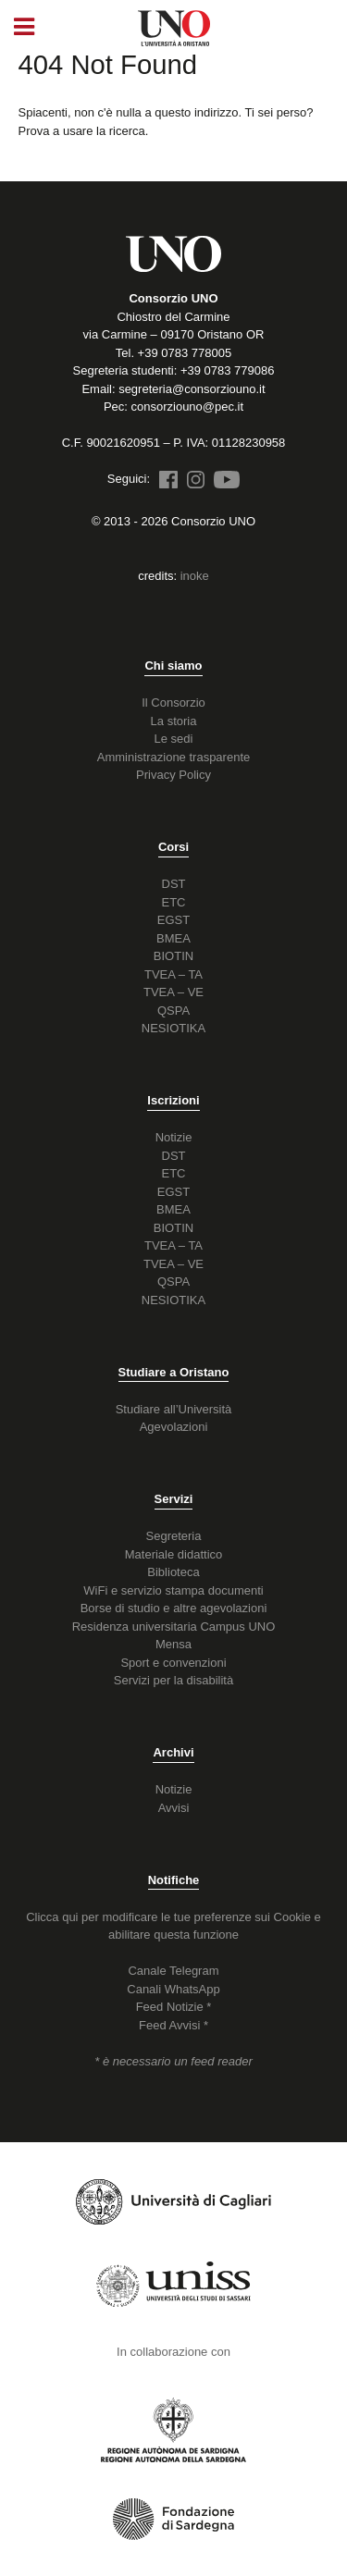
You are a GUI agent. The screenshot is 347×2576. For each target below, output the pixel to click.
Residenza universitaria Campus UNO (174, 1626)
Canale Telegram (173, 1971)
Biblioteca (173, 1572)
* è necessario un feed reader (173, 2061)
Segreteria (174, 1536)
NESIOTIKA (173, 1028)
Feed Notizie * (174, 2007)
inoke (194, 576)
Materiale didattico (174, 1554)
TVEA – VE (173, 992)
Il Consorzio (173, 702)
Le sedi (174, 739)
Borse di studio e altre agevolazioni (174, 1608)
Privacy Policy (173, 775)
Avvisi (174, 1808)
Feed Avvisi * (173, 2025)
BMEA (173, 938)
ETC (174, 902)
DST (174, 884)
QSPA (173, 1010)
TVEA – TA (173, 974)
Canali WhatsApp (173, 1989)
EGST (173, 920)
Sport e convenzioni (173, 1663)
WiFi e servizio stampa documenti (173, 1590)
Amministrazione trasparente (173, 757)
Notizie (173, 1137)
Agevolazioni (174, 1427)
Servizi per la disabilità (173, 1680)
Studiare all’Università (174, 1409)
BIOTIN (173, 956)
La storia (174, 721)
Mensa (173, 1644)
